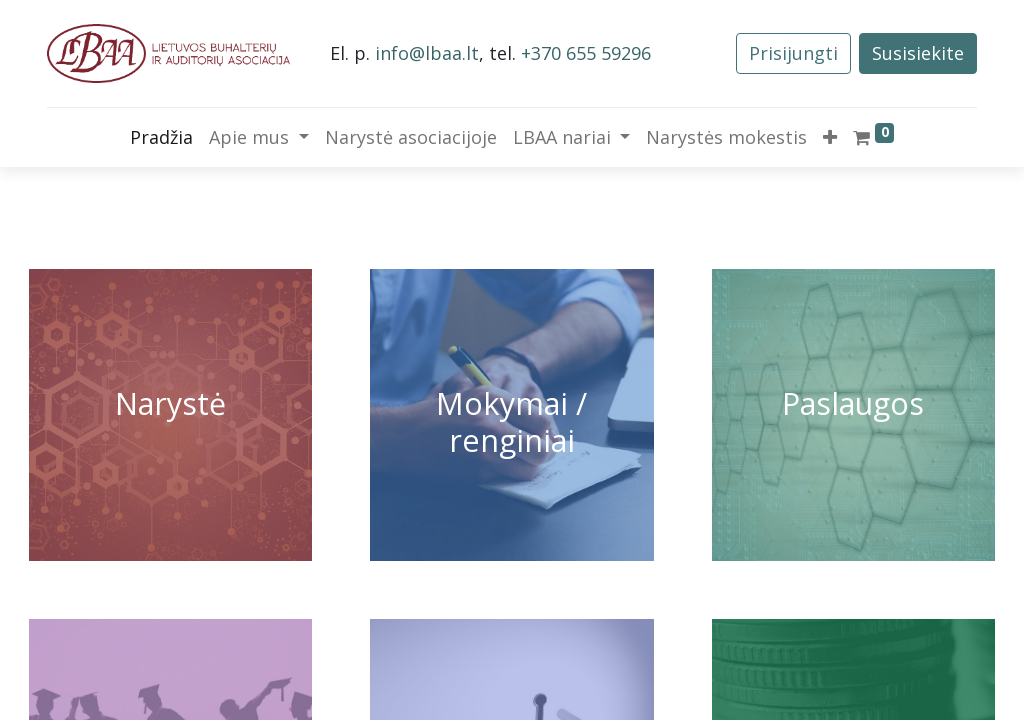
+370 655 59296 (586, 53)
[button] (830, 137)
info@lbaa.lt (427, 53)
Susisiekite (918, 53)
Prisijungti (793, 53)
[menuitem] (161, 137)
